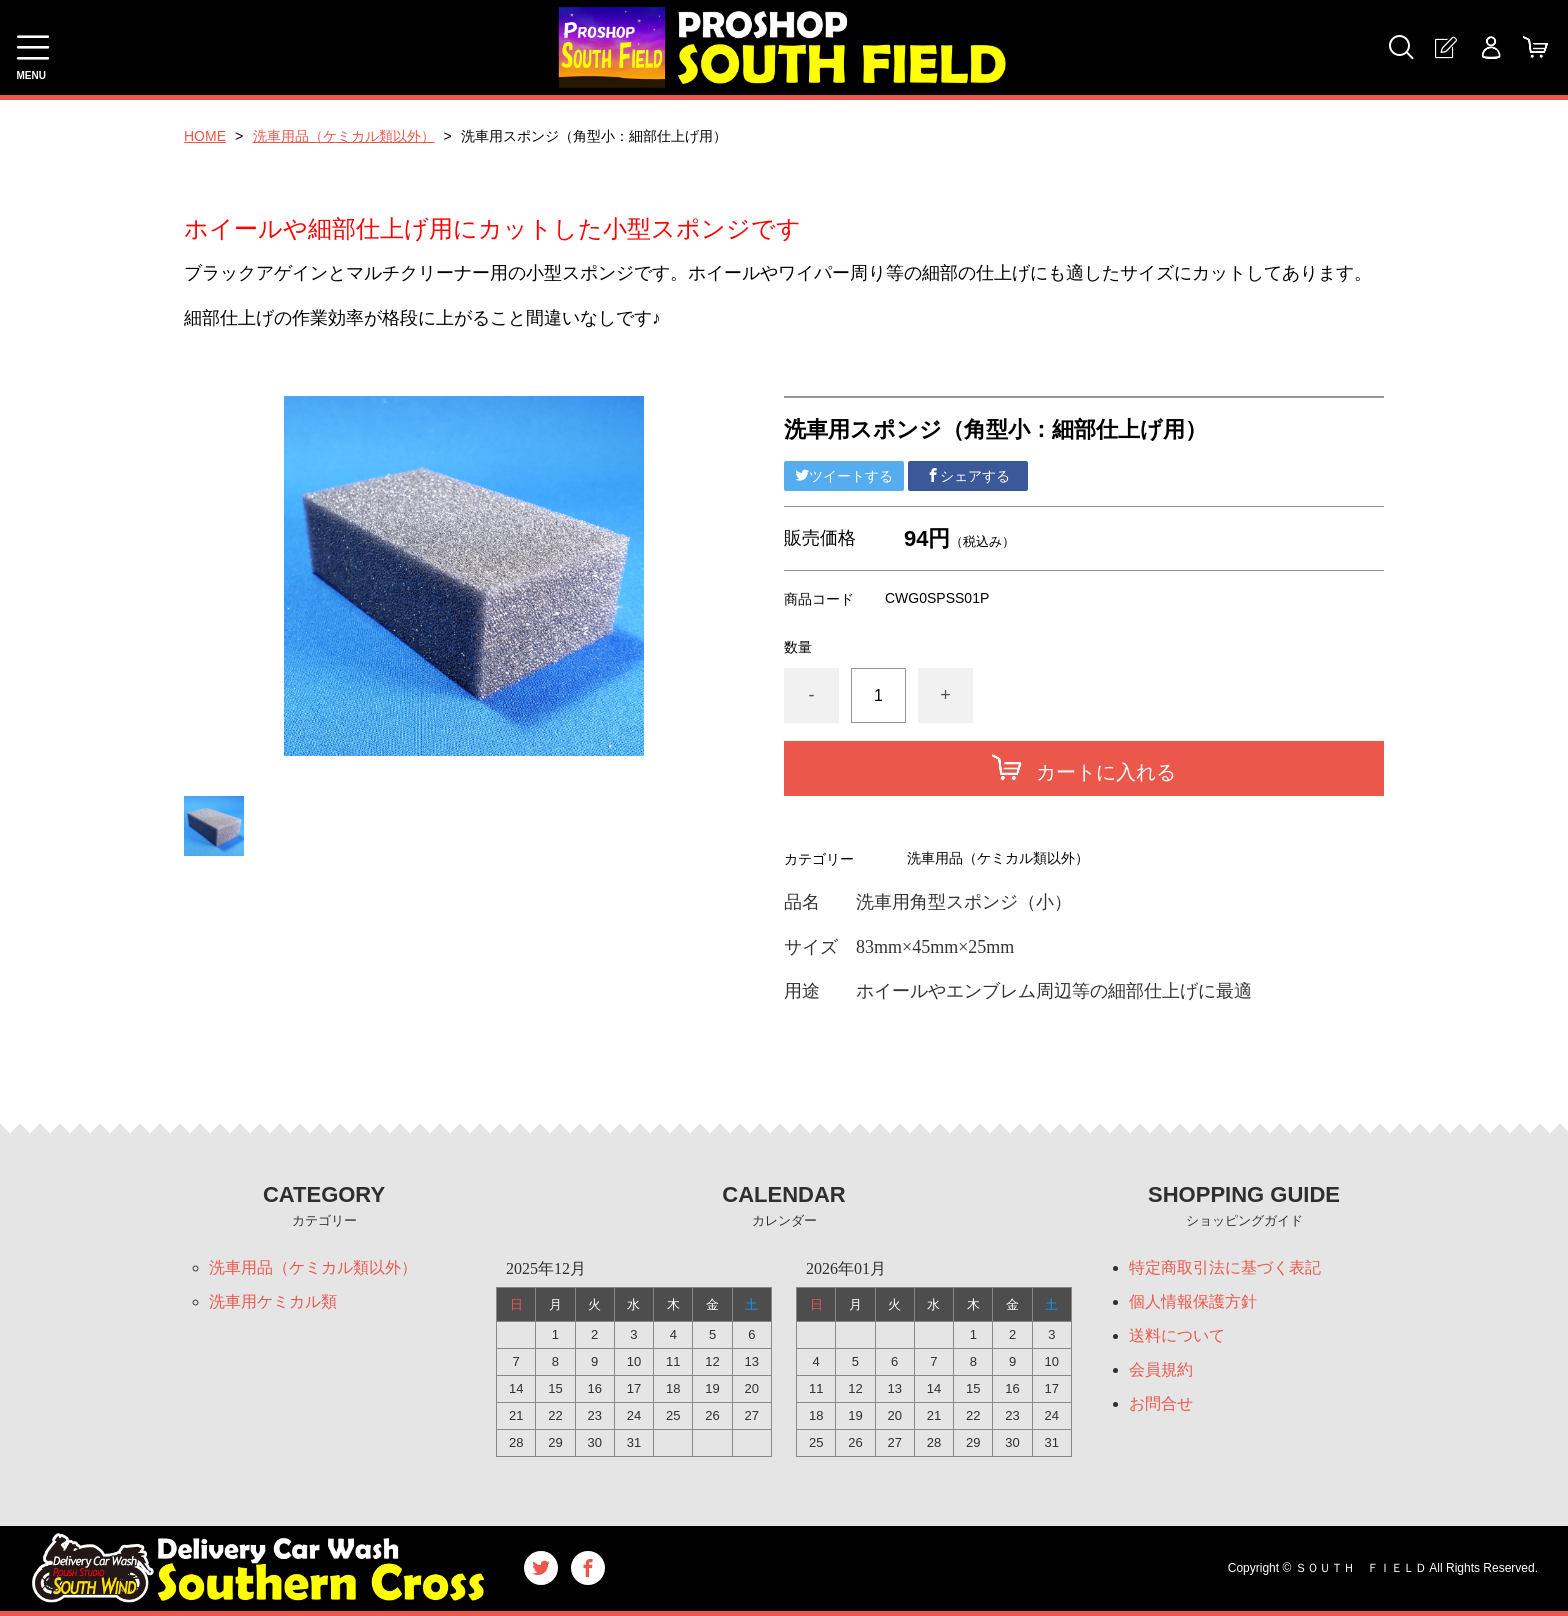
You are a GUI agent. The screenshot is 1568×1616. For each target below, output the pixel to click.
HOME (205, 136)
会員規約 (1161, 1369)
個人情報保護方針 (1193, 1301)
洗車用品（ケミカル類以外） (344, 136)
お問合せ (1161, 1403)
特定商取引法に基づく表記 (1225, 1267)
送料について (1177, 1335)
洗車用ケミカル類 (273, 1301)
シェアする (968, 476)
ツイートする (844, 476)
